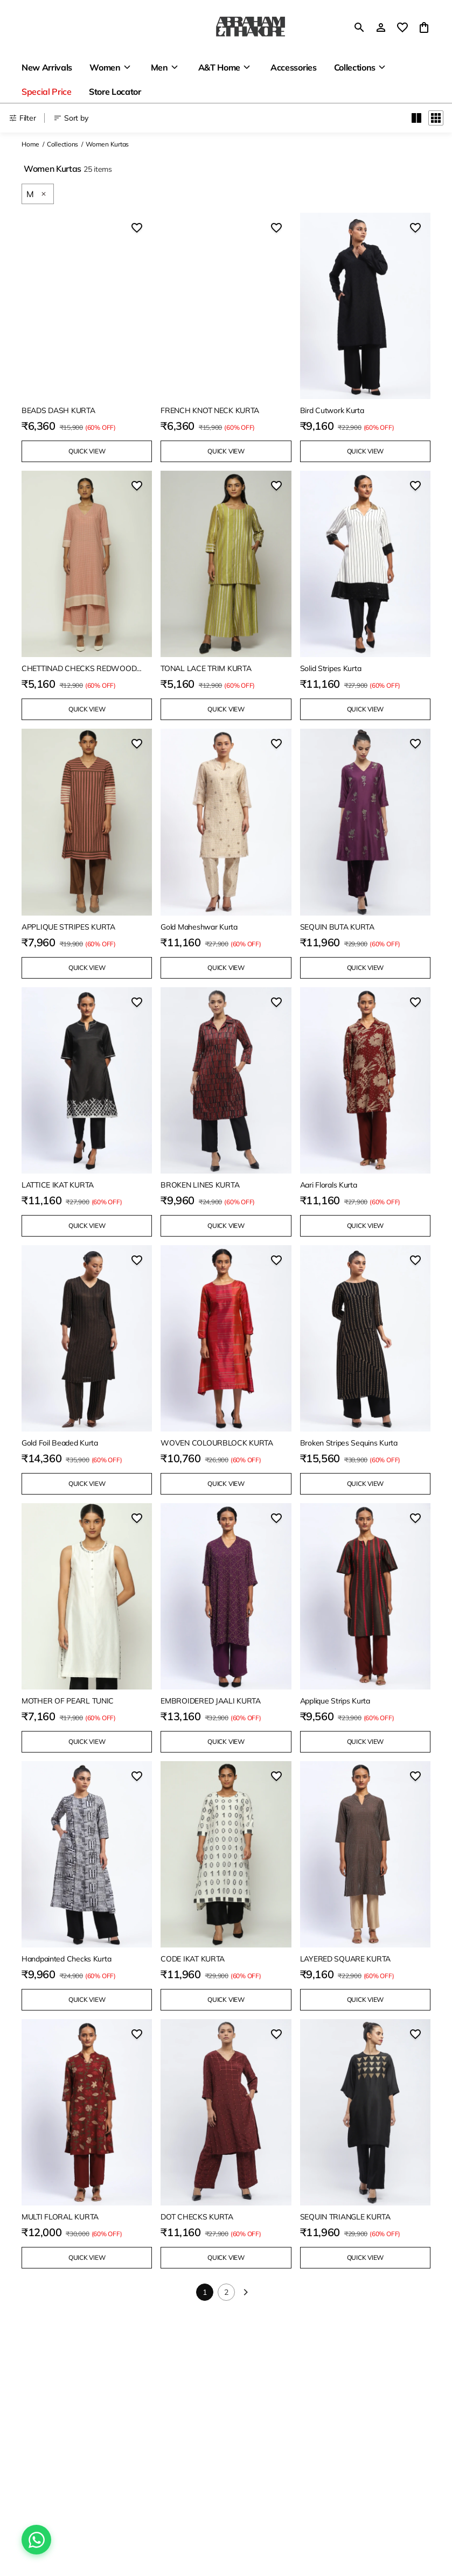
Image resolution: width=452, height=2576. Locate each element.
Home (30, 144)
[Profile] (380, 27)
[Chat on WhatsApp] (36, 2539)
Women (104, 67)
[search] (359, 27)
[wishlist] (402, 27)
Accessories (293, 67)
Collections (354, 67)
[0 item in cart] (424, 27)
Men (159, 67)
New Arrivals (47, 67)
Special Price (47, 91)
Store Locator (115, 91)
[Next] (245, 2292)
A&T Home (219, 67)
